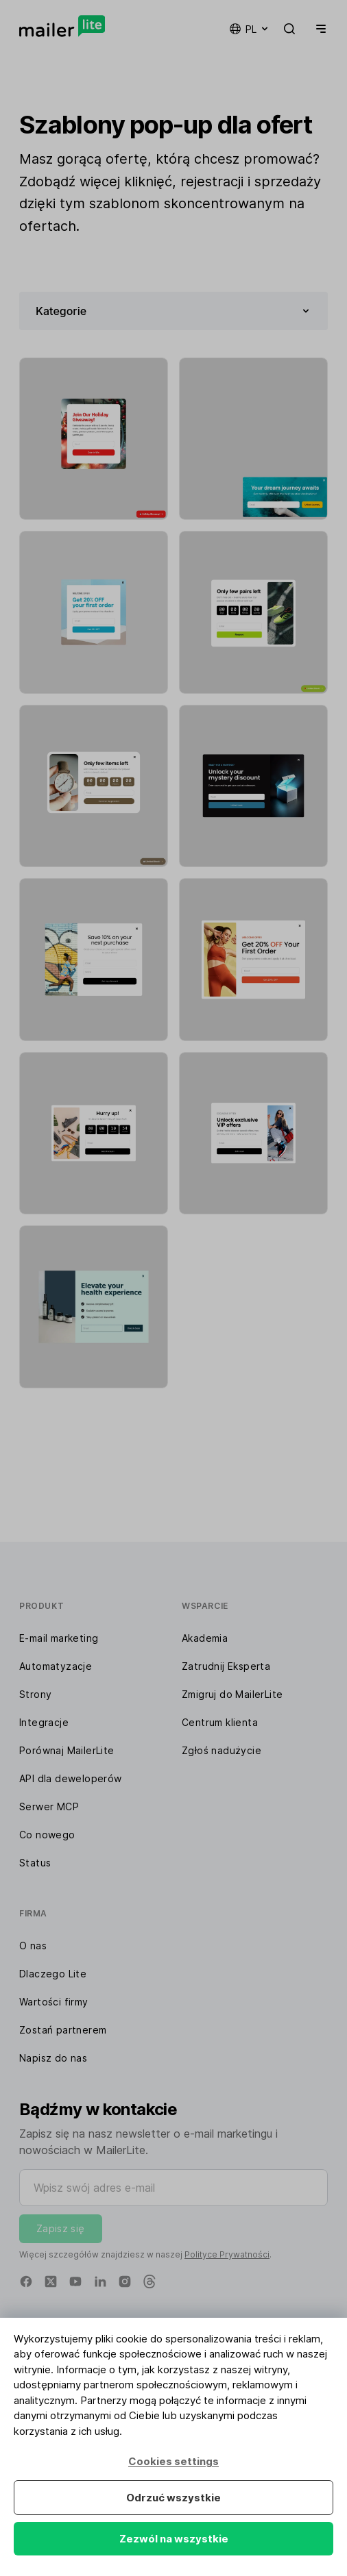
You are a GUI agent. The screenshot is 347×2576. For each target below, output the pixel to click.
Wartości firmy (53, 2002)
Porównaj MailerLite (67, 1750)
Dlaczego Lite (52, 1973)
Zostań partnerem (62, 2030)
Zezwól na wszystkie (173, 2538)
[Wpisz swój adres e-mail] (173, 2187)
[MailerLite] (62, 26)
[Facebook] (26, 2281)
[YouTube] (75, 2281)
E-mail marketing (58, 1638)
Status (35, 1862)
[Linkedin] (100, 2281)
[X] (51, 2281)
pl (249, 29)
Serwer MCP (49, 1806)
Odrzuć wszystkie (173, 2497)
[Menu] (318, 29)
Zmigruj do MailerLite (232, 1694)
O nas (33, 1945)
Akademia (205, 1638)
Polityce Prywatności (227, 2254)
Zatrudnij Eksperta (226, 1666)
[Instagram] (125, 2281)
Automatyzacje (55, 1666)
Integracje (44, 1722)
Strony (35, 1694)
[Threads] (149, 2281)
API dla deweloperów (70, 1778)
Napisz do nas (53, 2058)
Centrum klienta (220, 1722)
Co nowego (47, 1834)
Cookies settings (173, 2461)
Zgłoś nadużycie (221, 1750)
